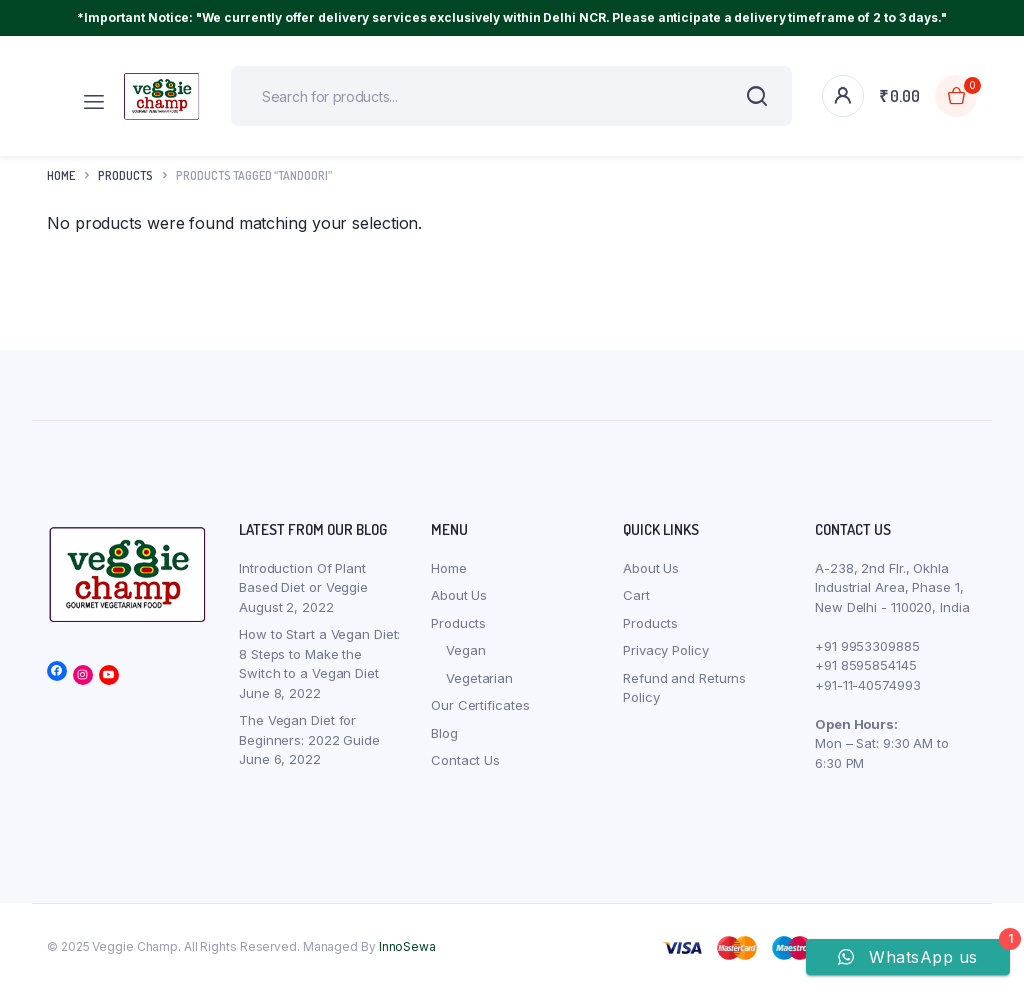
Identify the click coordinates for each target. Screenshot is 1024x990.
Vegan (466, 650)
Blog (444, 733)
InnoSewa (407, 946)
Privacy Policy (666, 650)
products (125, 175)
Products (458, 623)
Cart (636, 595)
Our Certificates (480, 705)
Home (61, 175)
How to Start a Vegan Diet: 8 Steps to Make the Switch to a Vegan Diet (319, 653)
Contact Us (465, 760)
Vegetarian (479, 678)
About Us (459, 595)
